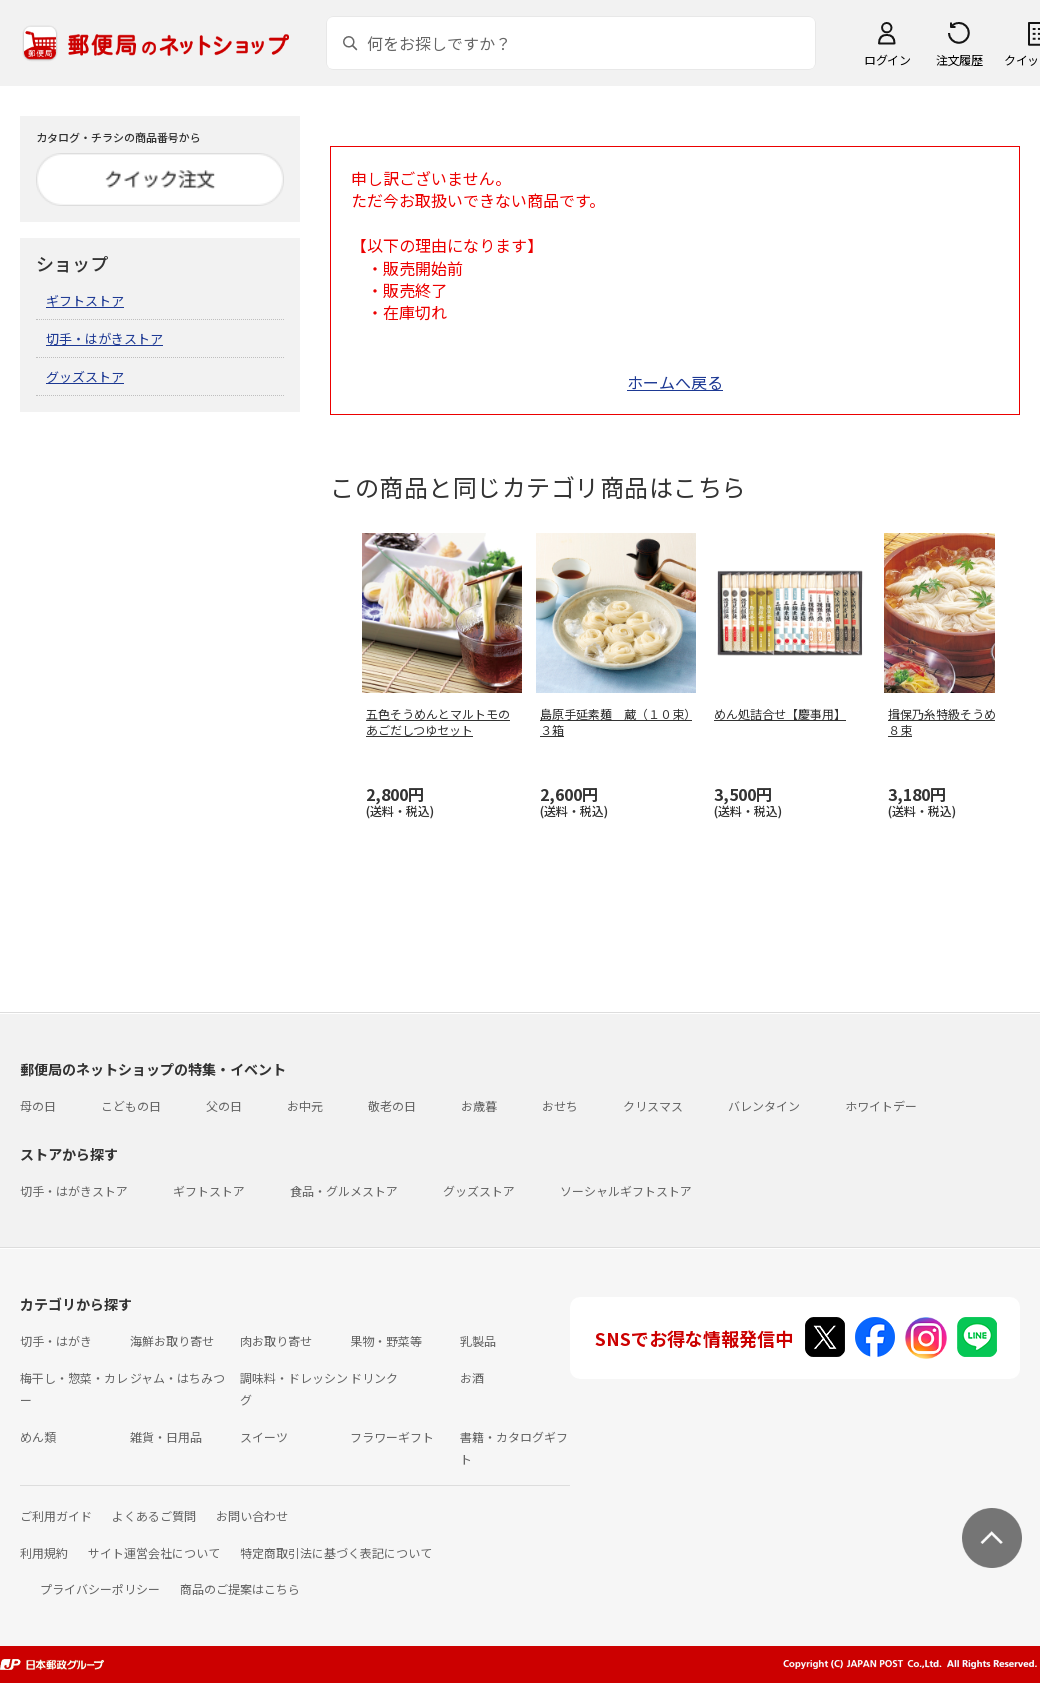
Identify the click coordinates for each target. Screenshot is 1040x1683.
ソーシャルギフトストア (626, 1190)
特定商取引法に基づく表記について (336, 1552)
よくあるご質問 (154, 1515)
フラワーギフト (392, 1436)
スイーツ (264, 1436)
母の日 (38, 1105)
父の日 (224, 1105)
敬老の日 (392, 1105)
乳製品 (478, 1340)
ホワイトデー (881, 1105)
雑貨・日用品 (166, 1436)
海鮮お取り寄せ (172, 1340)
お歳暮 (479, 1105)
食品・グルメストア (344, 1190)
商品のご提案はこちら (240, 1588)
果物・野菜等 (386, 1340)
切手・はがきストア (104, 338)
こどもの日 (131, 1105)
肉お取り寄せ (276, 1340)
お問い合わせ (252, 1515)
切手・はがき (56, 1340)
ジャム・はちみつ (177, 1377)
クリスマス (653, 1105)
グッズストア (85, 376)
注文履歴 (959, 59)
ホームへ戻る (675, 382)
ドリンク (374, 1377)
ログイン (887, 59)
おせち (560, 1105)
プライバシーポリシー (100, 1588)
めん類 (38, 1436)
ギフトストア (85, 300)
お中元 (305, 1105)
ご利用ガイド (56, 1515)
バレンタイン (764, 1105)
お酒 (472, 1377)
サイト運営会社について (154, 1552)
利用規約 (44, 1552)
